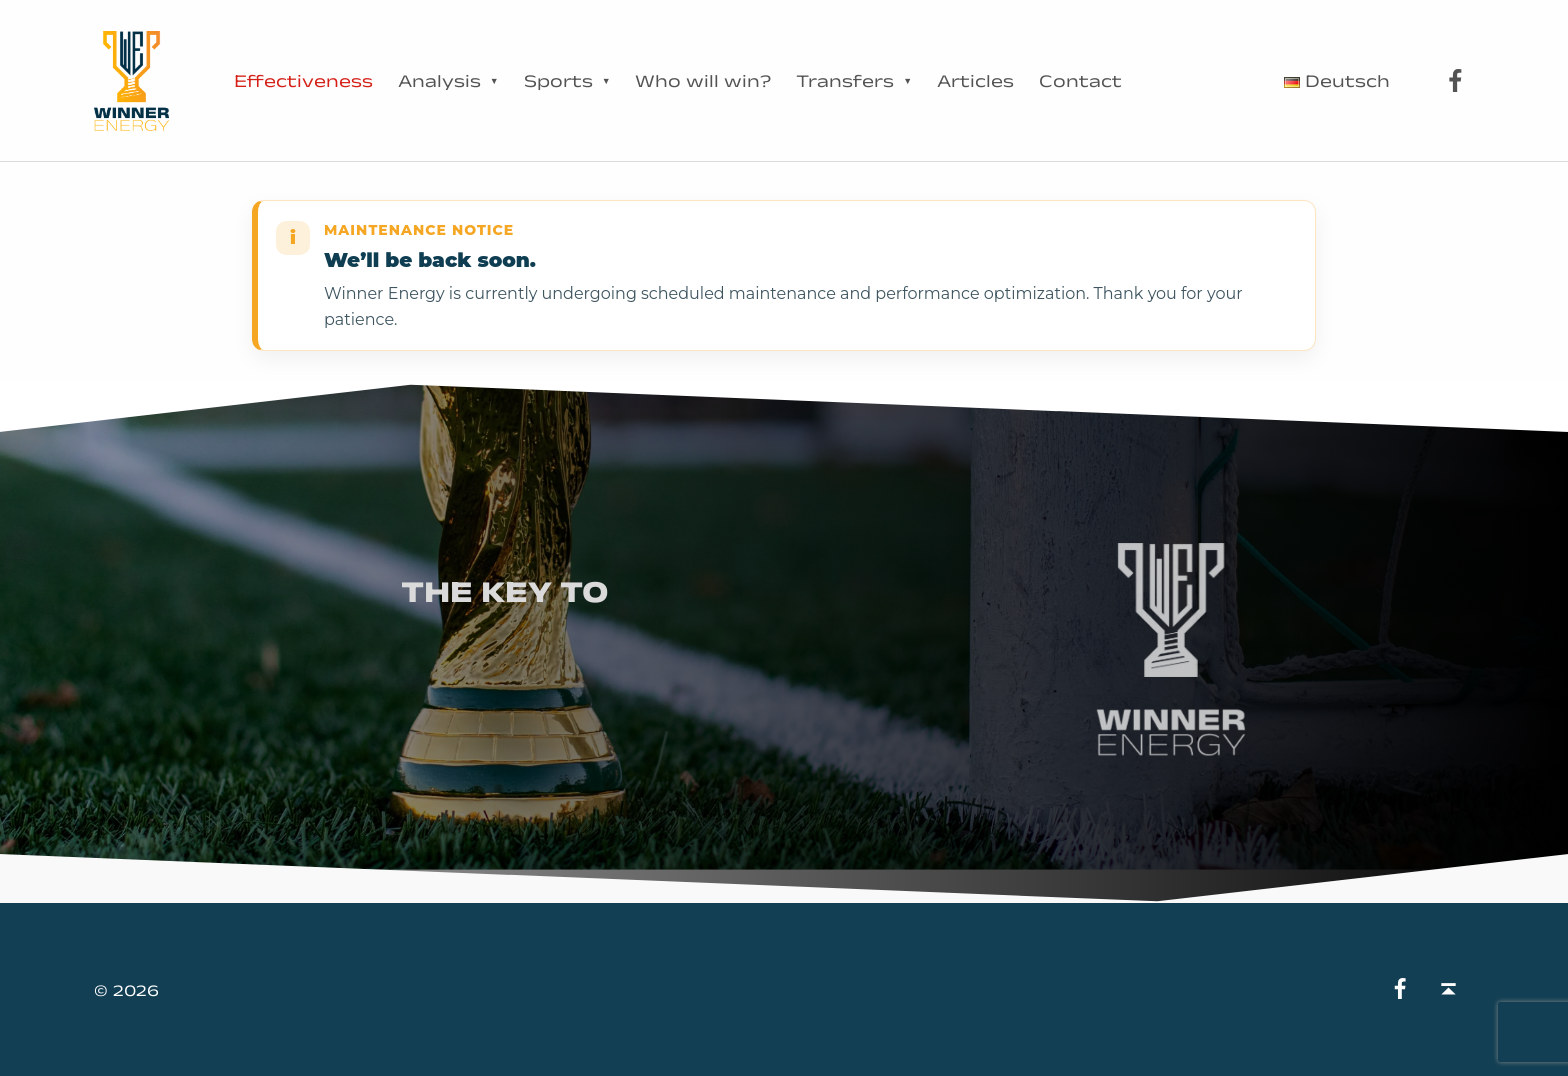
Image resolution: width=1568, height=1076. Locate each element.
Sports (558, 81)
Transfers (845, 81)
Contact (1080, 81)
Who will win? (703, 81)
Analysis (439, 81)
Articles (975, 81)
